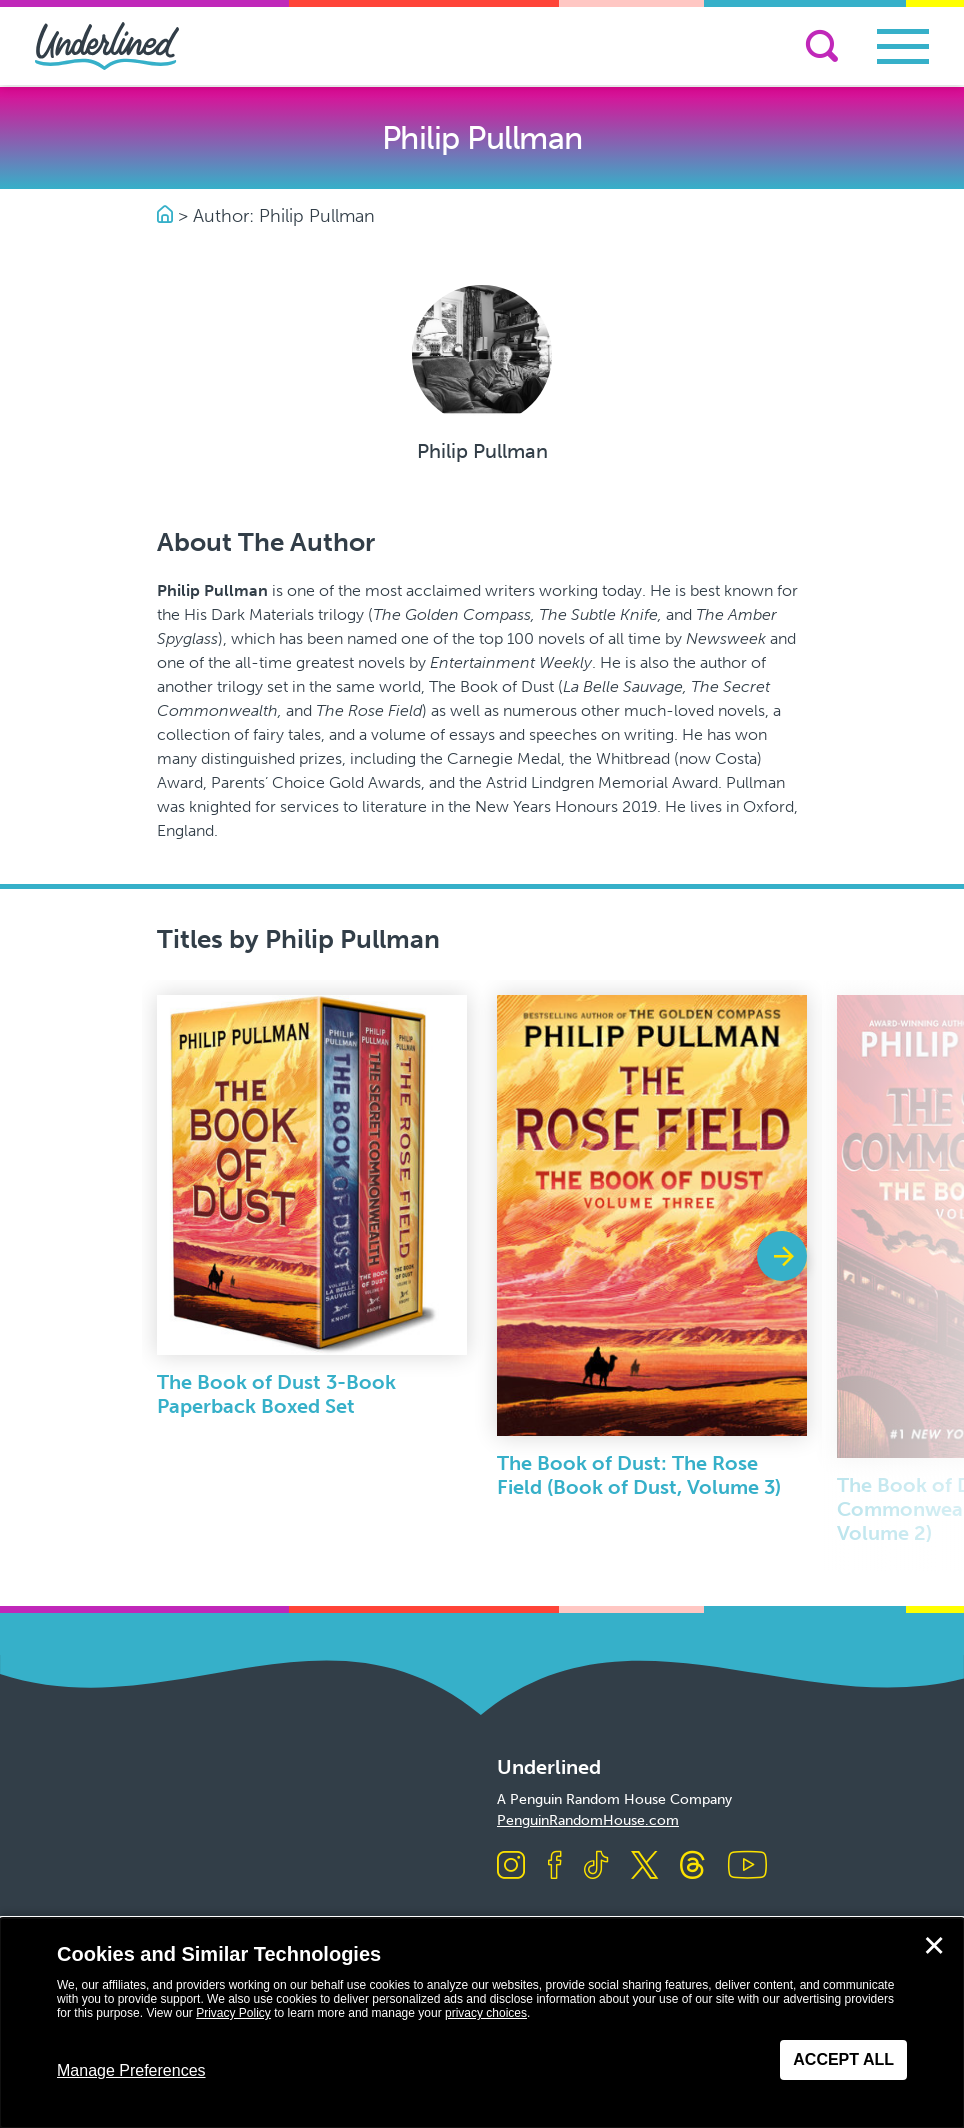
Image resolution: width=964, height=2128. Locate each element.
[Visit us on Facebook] (555, 1866)
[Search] (822, 46)
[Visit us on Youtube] (747, 1866)
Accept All (843, 2059)
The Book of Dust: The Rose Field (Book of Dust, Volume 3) (639, 1475)
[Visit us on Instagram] (511, 1866)
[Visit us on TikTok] (596, 1866)
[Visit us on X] (644, 1866)
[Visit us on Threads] (692, 1866)
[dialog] (482, 2023)
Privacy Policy (233, 2013)
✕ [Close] (934, 1946)
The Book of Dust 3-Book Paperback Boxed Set (276, 1394)
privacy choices (486, 2013)
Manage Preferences (131, 2070)
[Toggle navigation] (903, 46)
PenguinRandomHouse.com (588, 1820)
